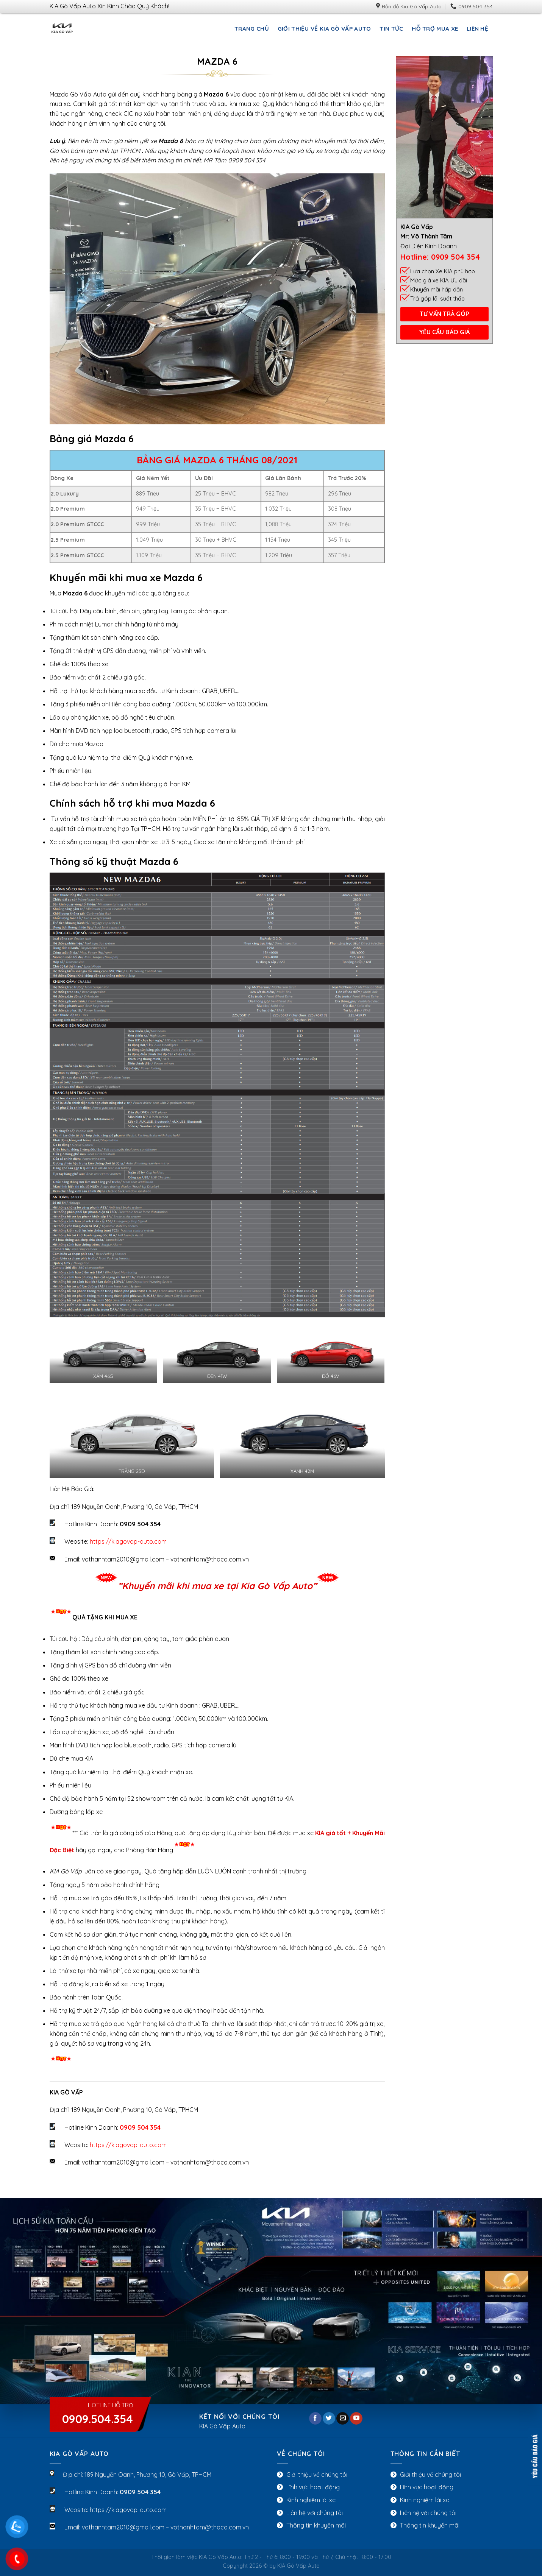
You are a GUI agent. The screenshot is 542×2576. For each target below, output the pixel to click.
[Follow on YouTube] (356, 2418)
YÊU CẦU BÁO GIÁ (444, 332)
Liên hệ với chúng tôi (314, 2513)
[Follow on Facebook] (315, 2418)
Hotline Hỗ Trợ (97, 2413)
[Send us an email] (342, 2418)
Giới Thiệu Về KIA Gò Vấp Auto (324, 28)
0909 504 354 (455, 257)
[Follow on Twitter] (329, 2418)
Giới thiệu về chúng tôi (316, 2474)
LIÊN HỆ (477, 28)
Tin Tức (391, 28)
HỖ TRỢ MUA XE (435, 28)
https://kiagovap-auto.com (128, 1541)
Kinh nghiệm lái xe (311, 2500)
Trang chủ (251, 28)
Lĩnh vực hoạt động (313, 2487)
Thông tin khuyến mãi (316, 2525)
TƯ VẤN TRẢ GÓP (444, 314)
